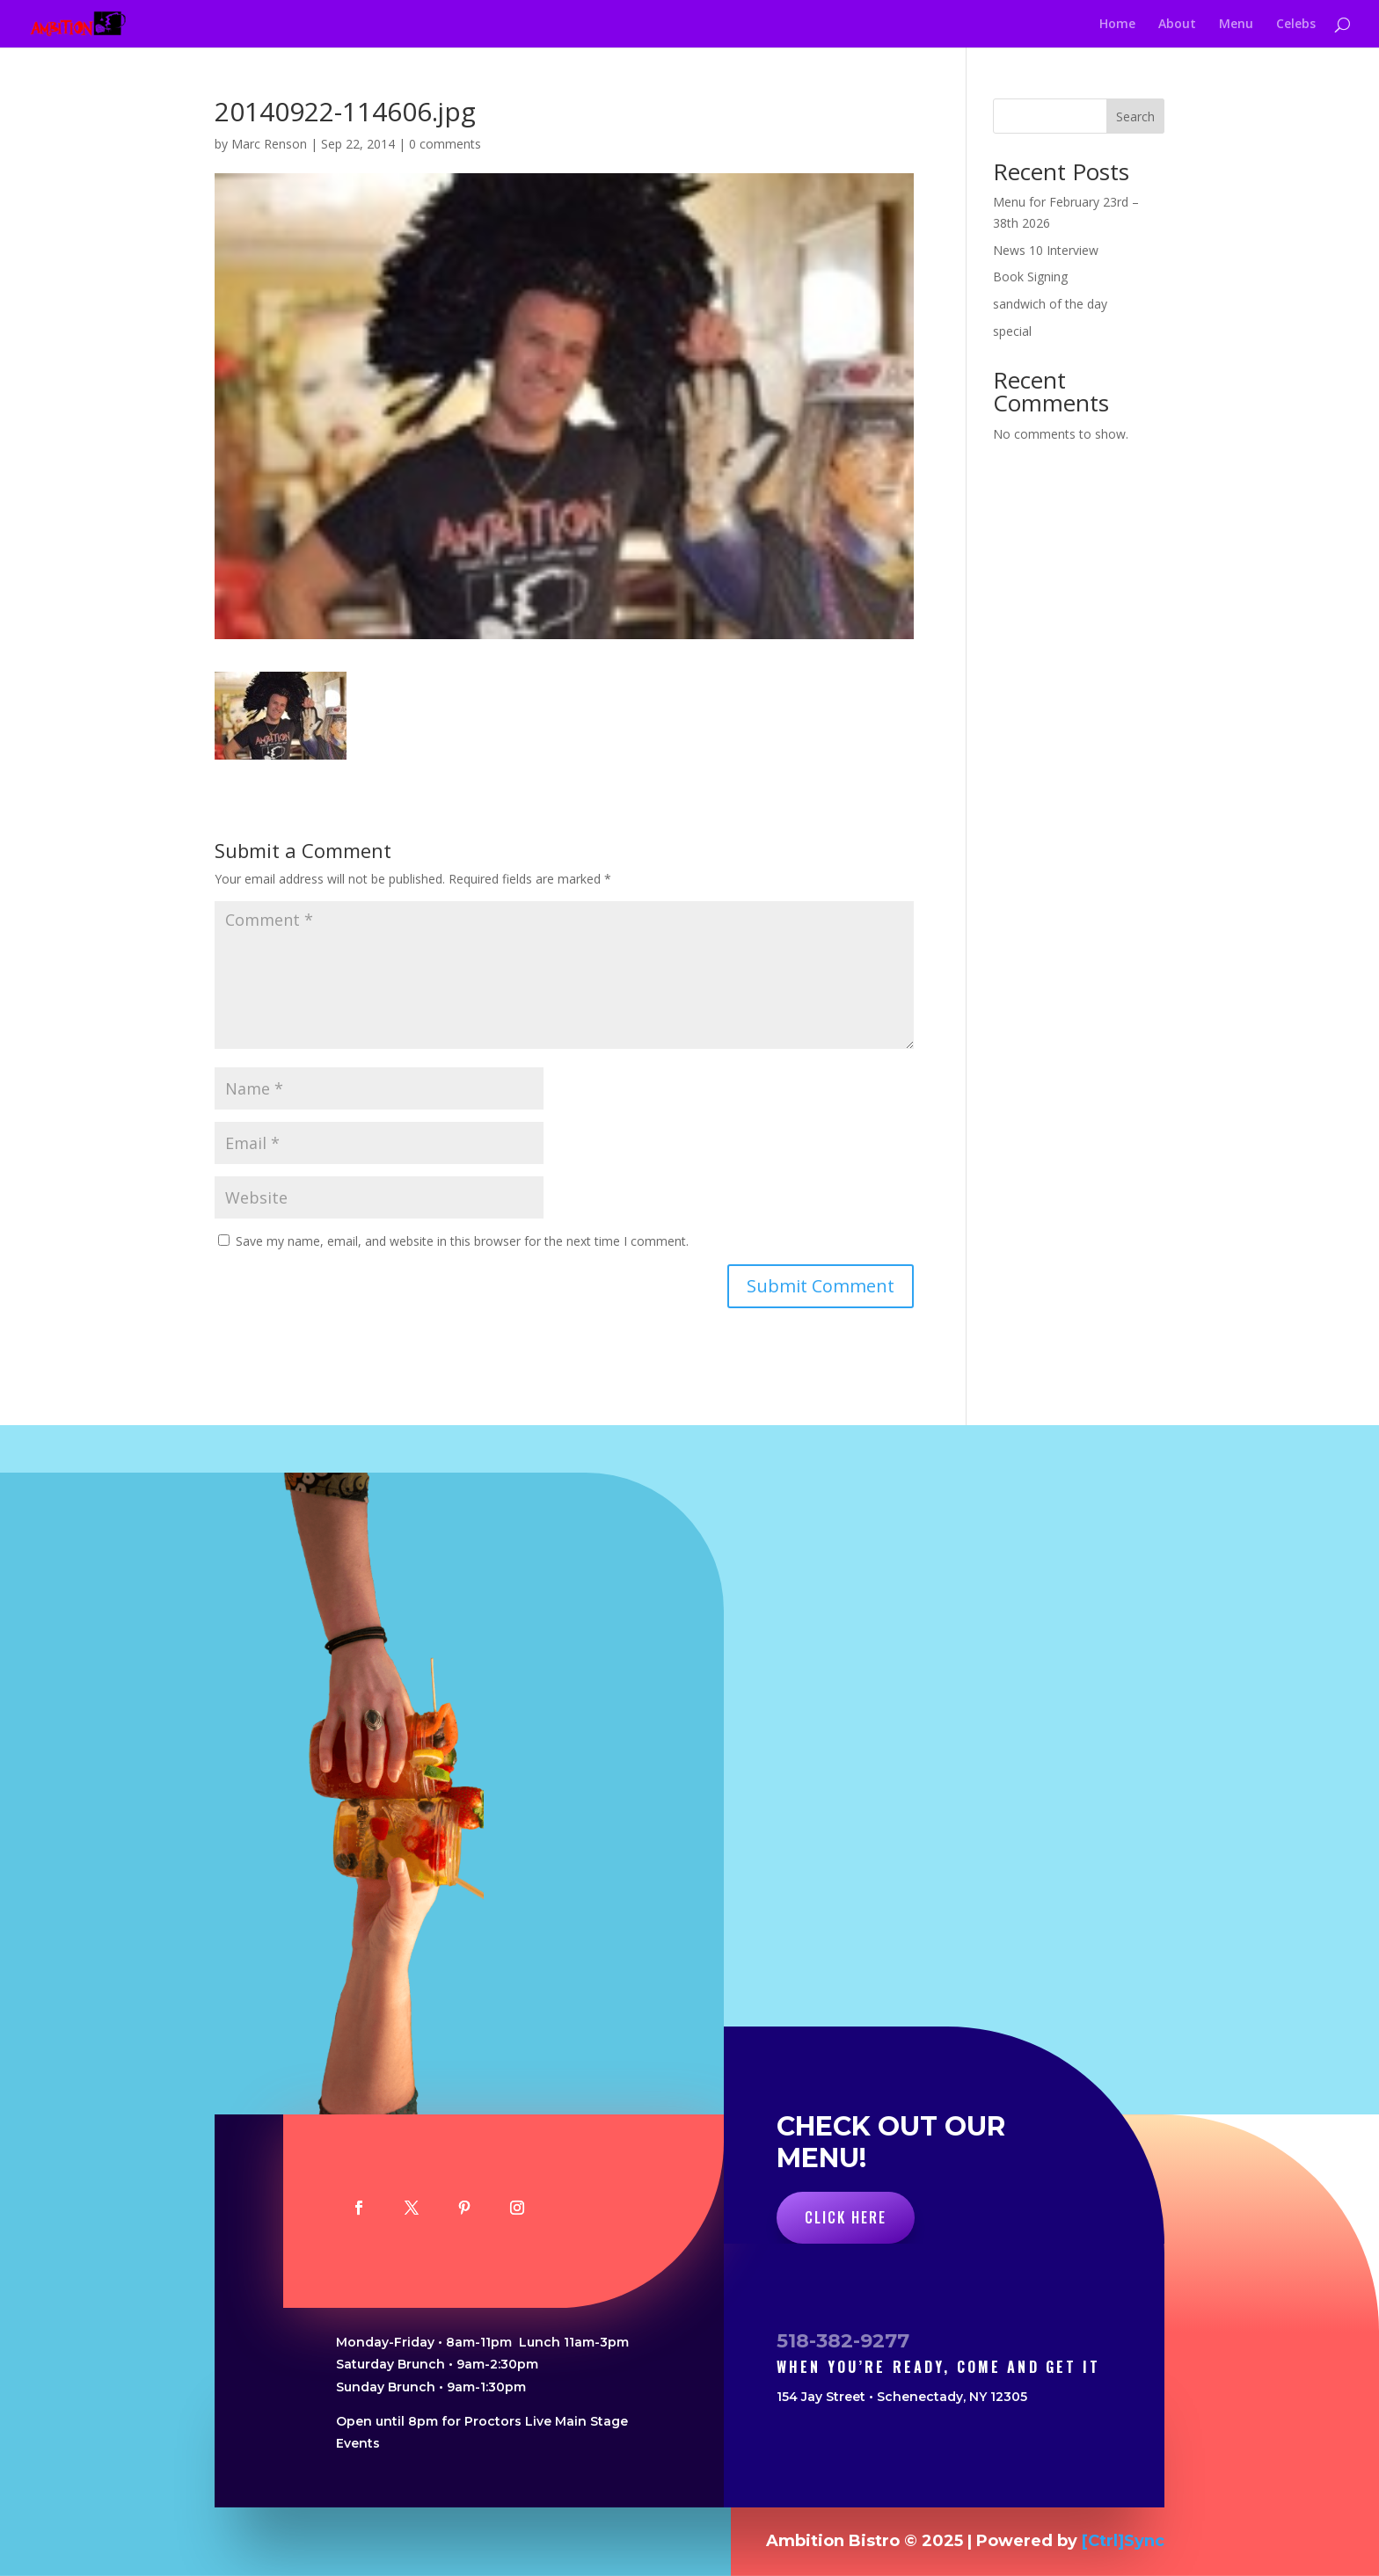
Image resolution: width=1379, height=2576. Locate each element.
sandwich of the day (1050, 303)
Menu (1236, 25)
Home (1117, 25)
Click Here (845, 2217)
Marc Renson (269, 143)
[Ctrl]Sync (1123, 2541)
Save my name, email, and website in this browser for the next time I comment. (462, 1241)
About (1177, 25)
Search (1135, 116)
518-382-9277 (843, 2341)
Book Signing (1030, 276)
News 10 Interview (1045, 250)
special (1012, 331)
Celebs (1296, 25)
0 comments (445, 143)
